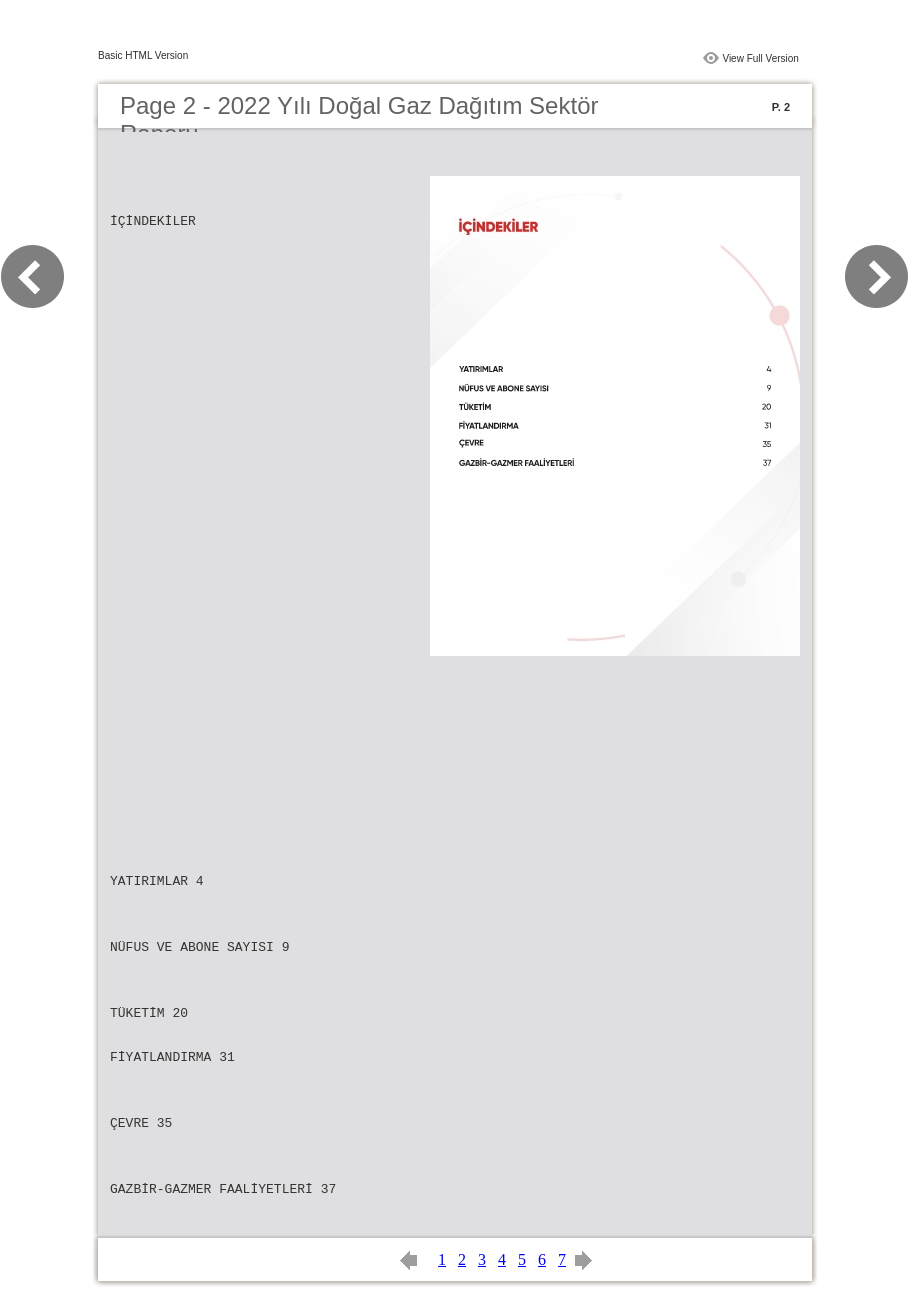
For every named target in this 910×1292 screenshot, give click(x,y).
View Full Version (760, 58)
